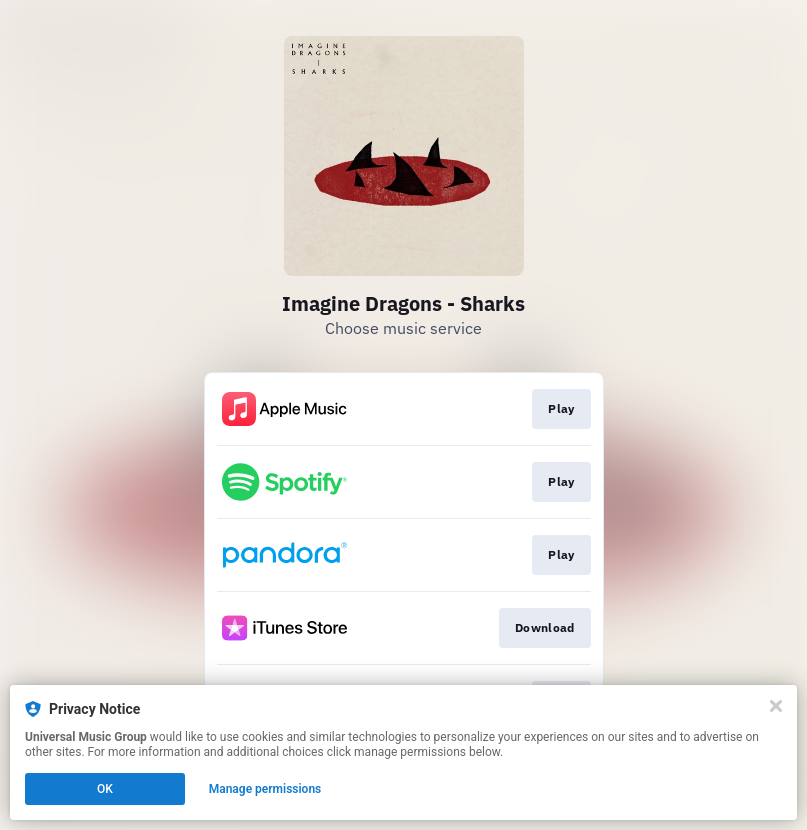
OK (105, 789)
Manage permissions (265, 789)
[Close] (776, 706)
